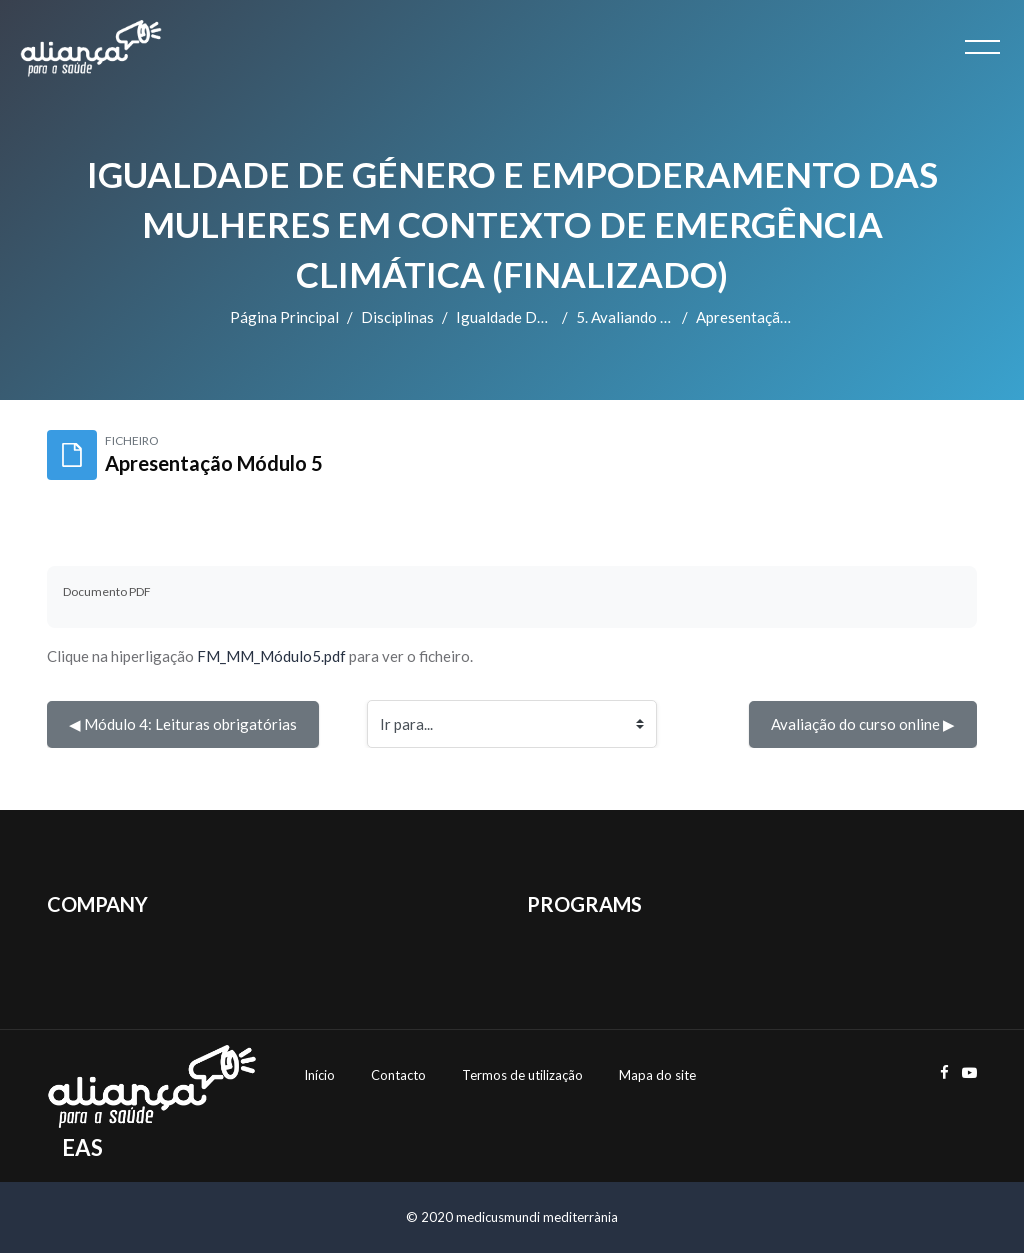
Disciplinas (397, 317)
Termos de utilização (522, 1075)
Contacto (398, 1075)
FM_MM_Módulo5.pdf (271, 656)
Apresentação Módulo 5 (776, 317)
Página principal (284, 317)
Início (319, 1075)
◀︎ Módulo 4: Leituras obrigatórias (183, 724)
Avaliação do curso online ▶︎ (863, 724)
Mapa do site (657, 1075)
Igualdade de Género (527, 317)
